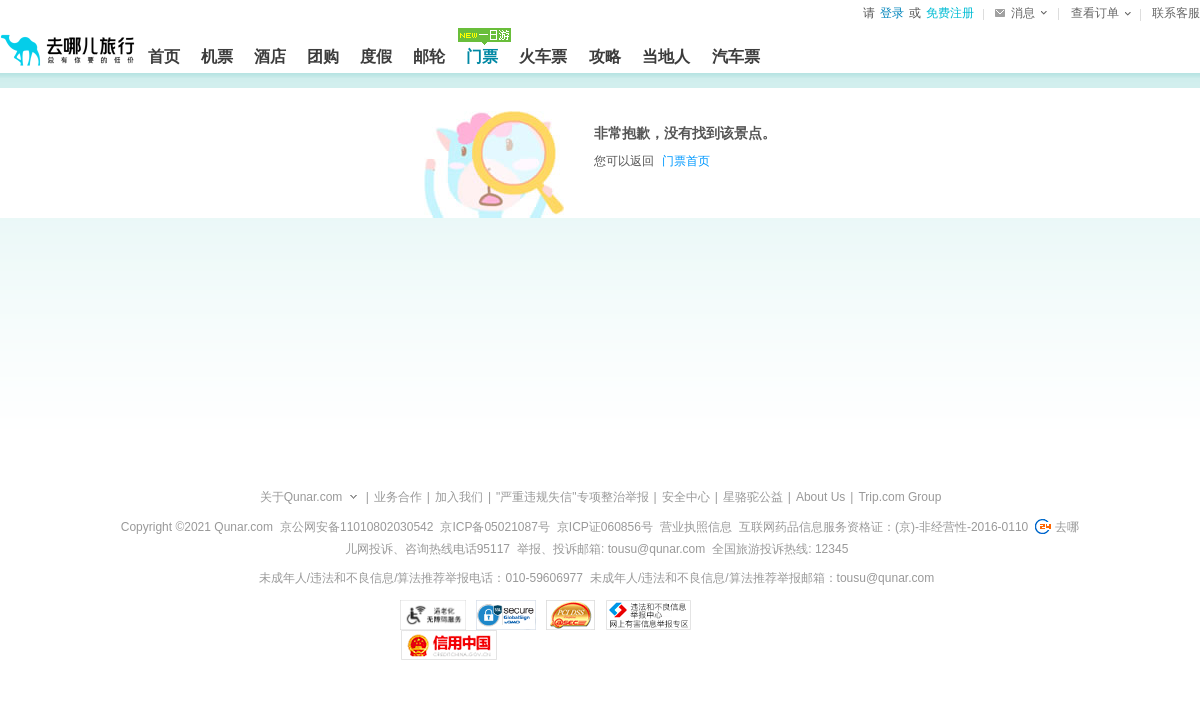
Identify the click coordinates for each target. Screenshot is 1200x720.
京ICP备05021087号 (494, 527)
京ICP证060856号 (605, 527)
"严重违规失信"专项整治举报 (572, 497)
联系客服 (1176, 13)
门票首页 (686, 161)
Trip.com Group (899, 497)
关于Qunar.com (301, 497)
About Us (820, 497)
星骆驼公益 (753, 497)
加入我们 (459, 497)
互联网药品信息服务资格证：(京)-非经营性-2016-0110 (883, 527)
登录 (892, 13)
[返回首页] (68, 42)
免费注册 (950, 13)
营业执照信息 (696, 527)
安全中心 (686, 497)
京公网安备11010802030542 (356, 527)
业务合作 (398, 497)
